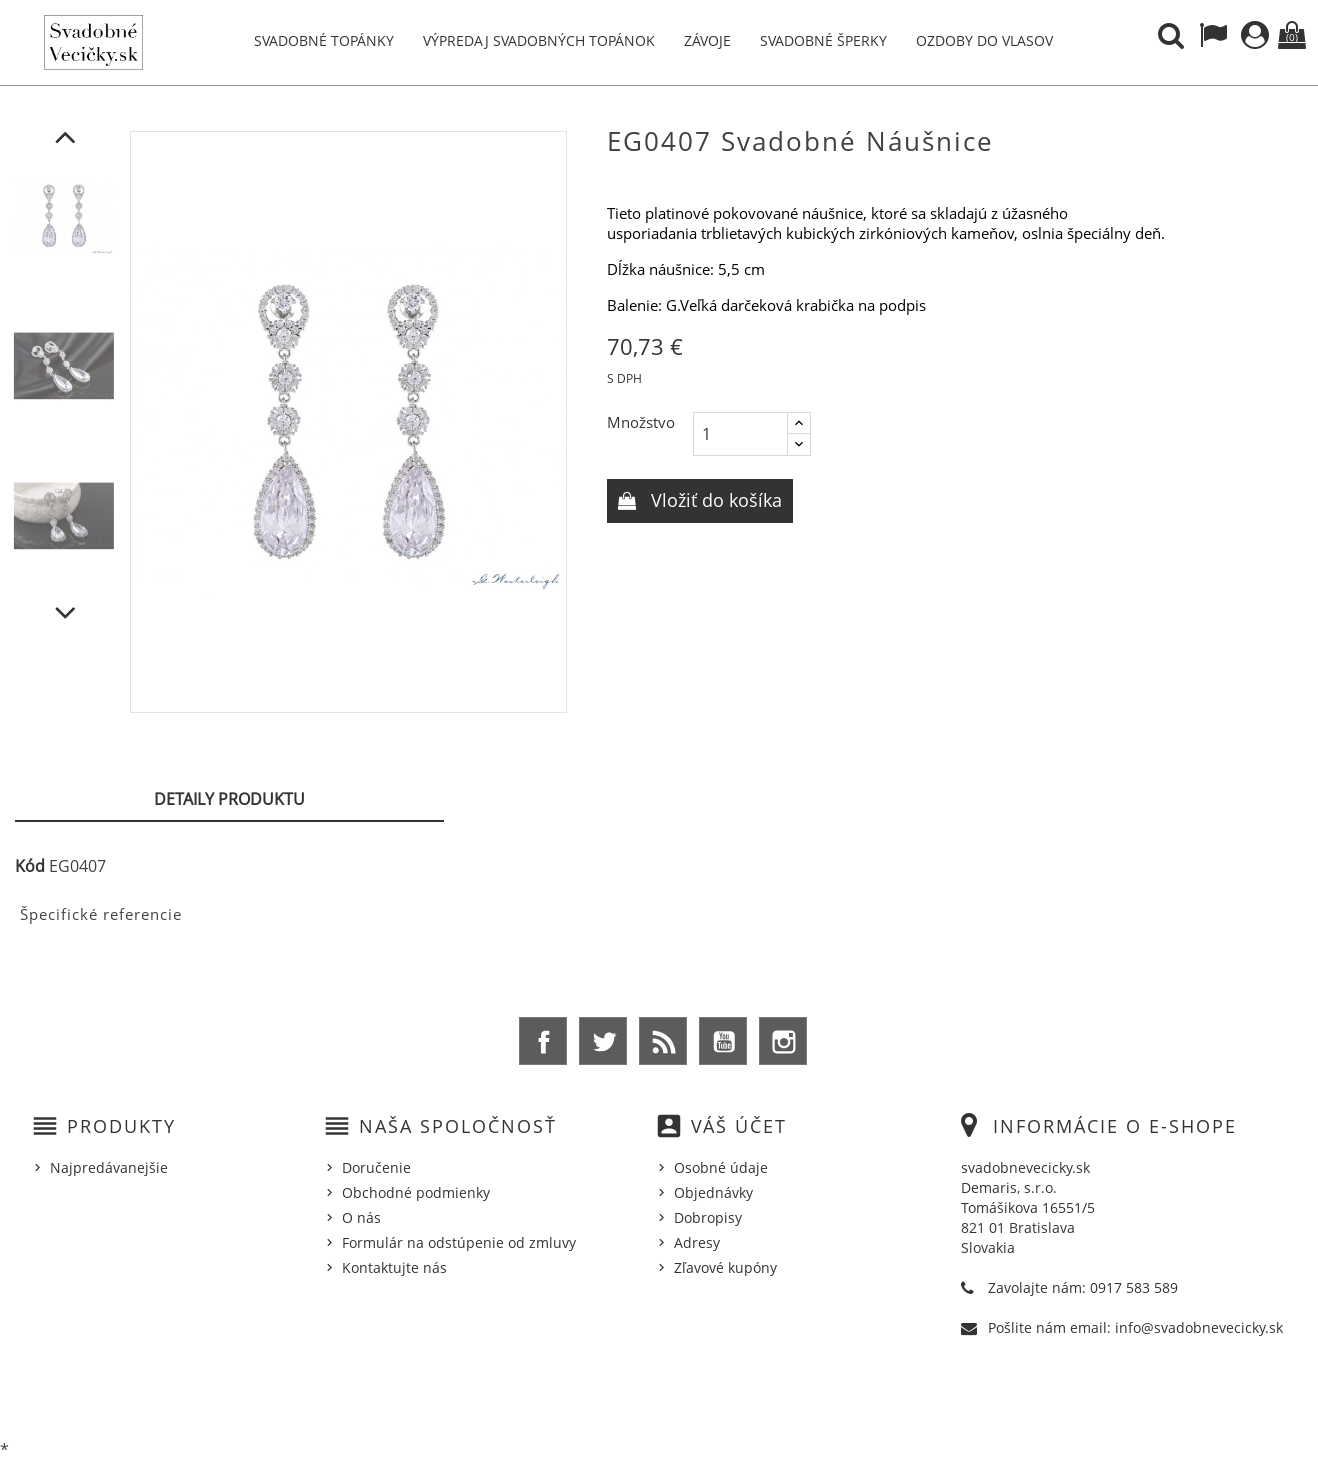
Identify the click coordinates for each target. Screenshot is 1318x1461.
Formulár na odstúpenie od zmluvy (459, 1242)
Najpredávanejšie (109, 1167)
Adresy (697, 1242)
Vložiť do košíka (714, 500)
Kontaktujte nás (394, 1267)
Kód (30, 866)
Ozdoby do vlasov (984, 40)
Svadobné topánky (324, 40)
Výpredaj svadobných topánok (539, 40)
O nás (361, 1217)
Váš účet (739, 1126)
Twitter (603, 1041)
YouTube (723, 1041)
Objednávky (713, 1192)
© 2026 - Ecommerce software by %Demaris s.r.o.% (659, 1394)
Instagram (783, 1041)
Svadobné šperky (823, 40)
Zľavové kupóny (725, 1267)
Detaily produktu (229, 799)
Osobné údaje (721, 1167)
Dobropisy (708, 1217)
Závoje (707, 40)
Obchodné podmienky (416, 1192)
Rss (663, 1041)
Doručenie (376, 1167)
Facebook (543, 1041)
